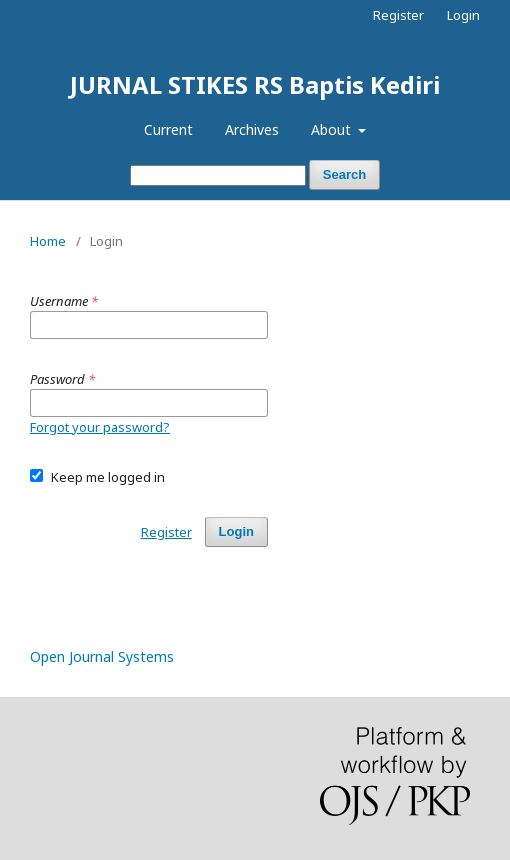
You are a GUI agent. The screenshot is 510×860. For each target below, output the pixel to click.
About (333, 129)
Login (463, 15)
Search (344, 174)
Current (168, 129)
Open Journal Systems (102, 656)
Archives (252, 129)
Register (398, 15)
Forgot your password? (100, 427)
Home (48, 241)
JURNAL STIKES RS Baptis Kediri (255, 84)
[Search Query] (218, 175)
